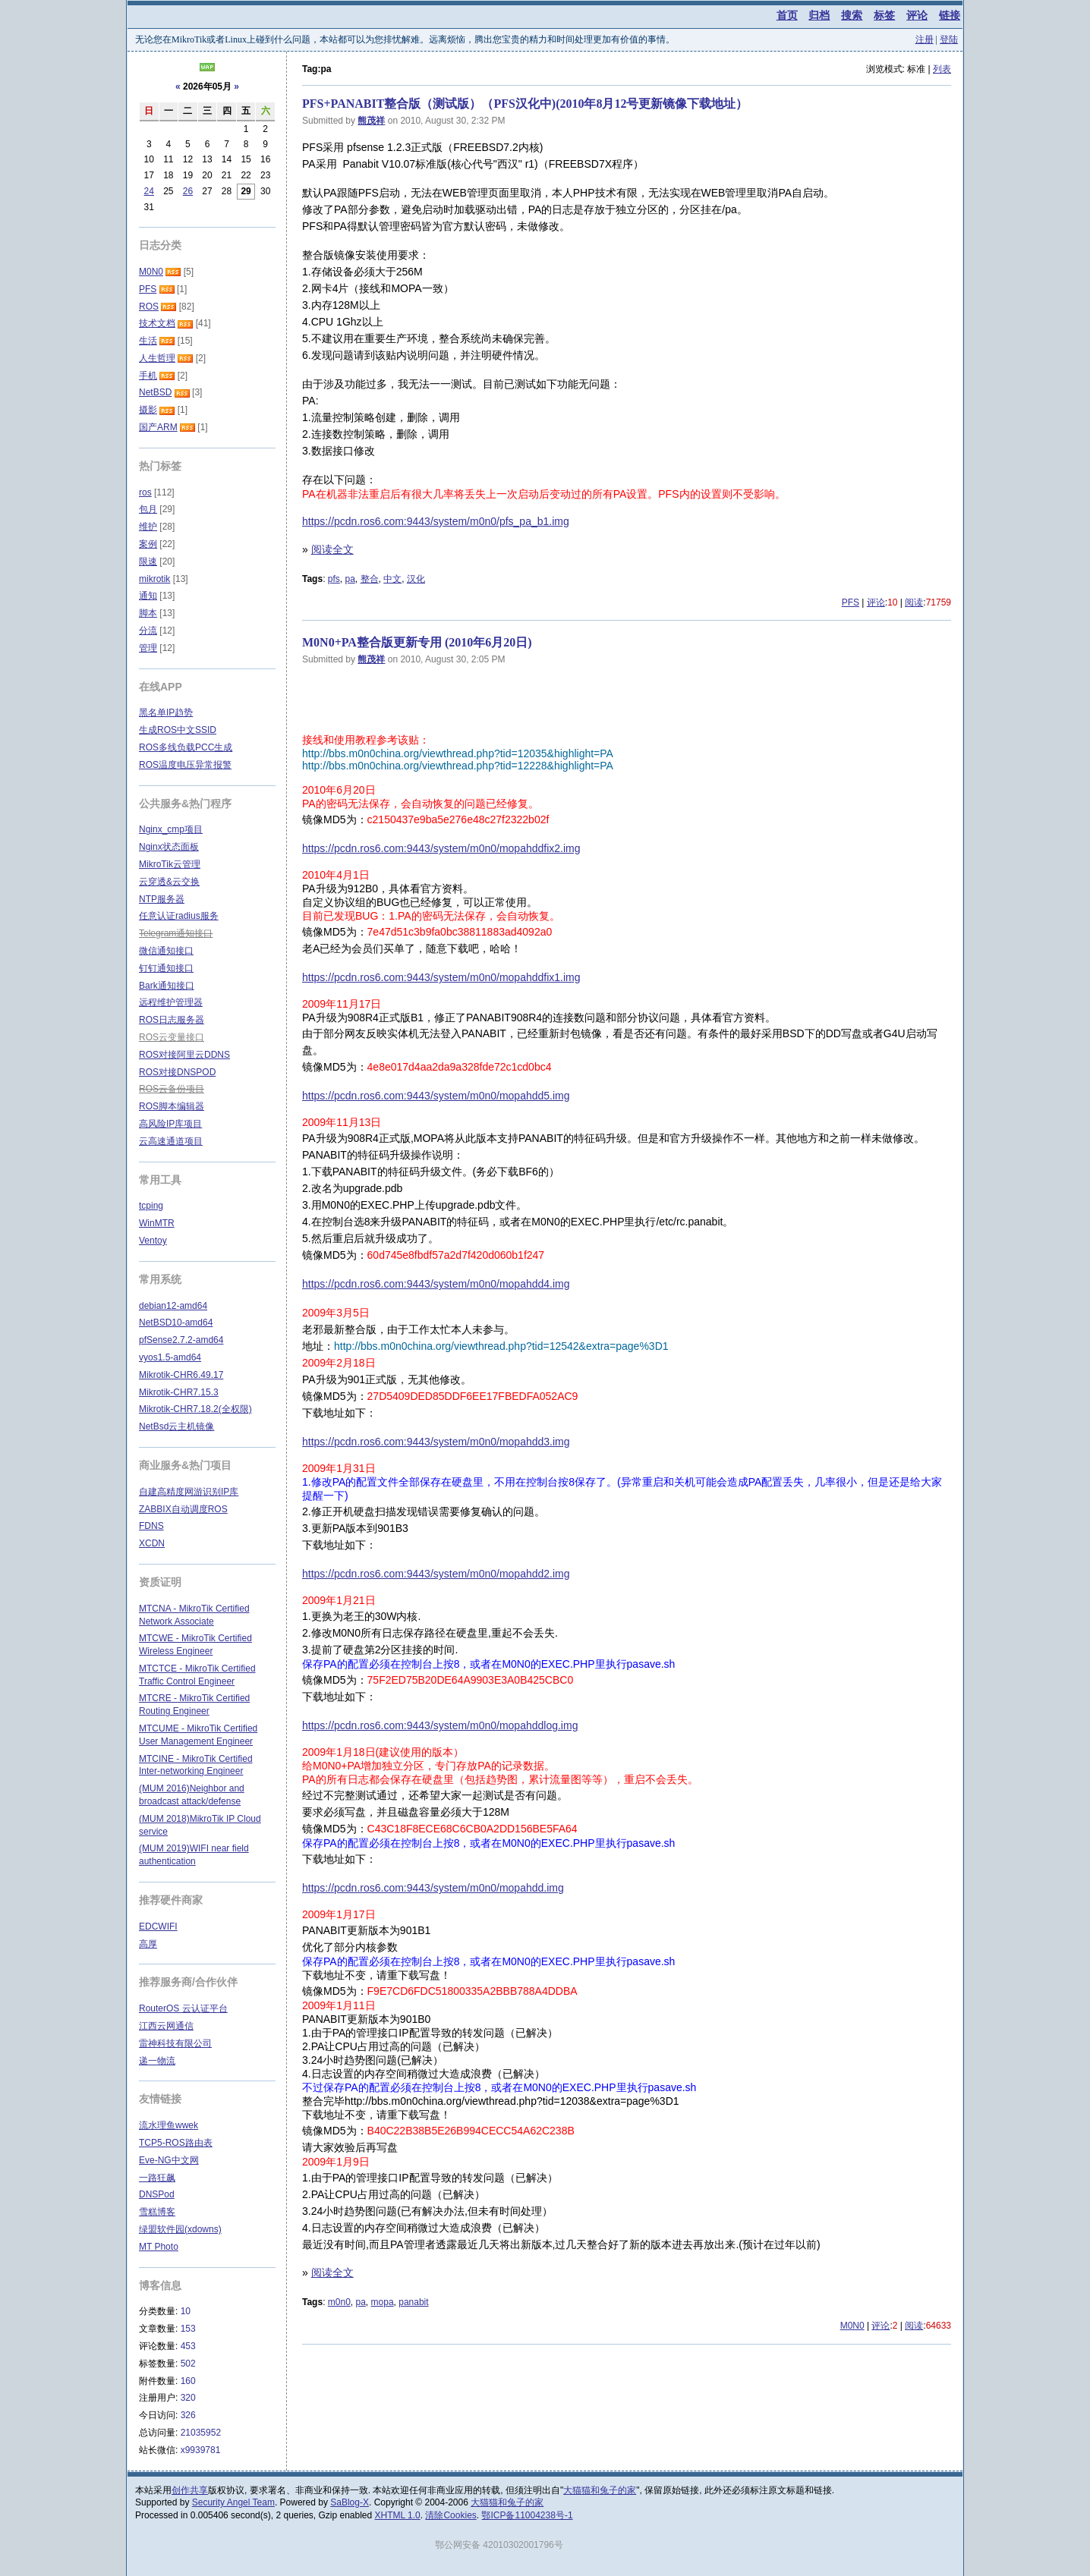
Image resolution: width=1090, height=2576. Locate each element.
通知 (148, 595)
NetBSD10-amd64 (176, 1322)
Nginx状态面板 (169, 846)
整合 (370, 579)
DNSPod (157, 2194)
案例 (148, 544)
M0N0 (852, 2325)
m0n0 (339, 2302)
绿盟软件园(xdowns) (180, 2229)
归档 (819, 15)
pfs (334, 579)
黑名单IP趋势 (166, 712)
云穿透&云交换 (169, 881)
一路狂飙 (157, 2177)
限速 (148, 561)
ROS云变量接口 (171, 1037)
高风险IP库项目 (170, 1123)
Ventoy (153, 1240)
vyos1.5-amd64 (170, 1357)
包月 (148, 509)
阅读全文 (332, 549)
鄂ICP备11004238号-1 (526, 2515)
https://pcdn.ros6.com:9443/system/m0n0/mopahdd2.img (436, 1574)
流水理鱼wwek (168, 2125)
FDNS (151, 1526)
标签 (884, 15)
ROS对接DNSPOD (177, 1072)
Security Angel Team (233, 2502)
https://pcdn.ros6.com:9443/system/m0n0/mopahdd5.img (436, 1096)
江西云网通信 (166, 2026)
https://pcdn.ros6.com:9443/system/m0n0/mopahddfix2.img (441, 848)
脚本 (148, 613)
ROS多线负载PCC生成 (185, 747)
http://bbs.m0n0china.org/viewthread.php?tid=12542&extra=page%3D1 (501, 1346)
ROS (149, 306)
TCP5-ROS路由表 (176, 2142)
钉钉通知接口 (166, 968)
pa (349, 579)
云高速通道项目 (171, 1141)
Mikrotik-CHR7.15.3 (179, 1392)
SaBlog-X (349, 2502)
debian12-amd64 (173, 1306)
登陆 (949, 39)
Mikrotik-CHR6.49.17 (181, 1375)
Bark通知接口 (166, 985)
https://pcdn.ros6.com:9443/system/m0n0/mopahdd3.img (436, 1442)
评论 (917, 15)
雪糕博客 (157, 2211)
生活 (148, 340)
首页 (787, 15)
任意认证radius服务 (179, 916)
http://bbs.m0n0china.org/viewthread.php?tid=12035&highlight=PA (457, 753)
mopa (382, 2302)
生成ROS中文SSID (177, 730)
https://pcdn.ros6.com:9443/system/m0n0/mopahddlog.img (440, 1725)
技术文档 (157, 323)
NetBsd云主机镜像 (176, 1426)
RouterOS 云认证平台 (183, 2008)
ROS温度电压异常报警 (185, 765)
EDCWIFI (158, 1926)
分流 (148, 630)
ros (145, 492)
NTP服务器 (161, 899)
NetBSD (155, 392)
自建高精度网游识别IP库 (188, 1491)
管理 (148, 648)
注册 (924, 39)
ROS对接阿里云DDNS (184, 1054)
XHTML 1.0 (398, 2515)
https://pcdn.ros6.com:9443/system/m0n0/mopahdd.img (433, 1888)
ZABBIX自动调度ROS (183, 1509)
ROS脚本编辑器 (171, 1106)
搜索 (851, 15)
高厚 (148, 1944)
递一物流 (157, 2060)
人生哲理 (157, 358)
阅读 (914, 602)
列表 (942, 69)
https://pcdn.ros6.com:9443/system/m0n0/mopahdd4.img (436, 1284)
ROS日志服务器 (171, 1019)
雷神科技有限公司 (175, 2043)
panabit (413, 2302)
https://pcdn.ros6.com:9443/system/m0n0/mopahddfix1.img (441, 977)
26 (188, 191)
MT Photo (158, 2246)
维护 (148, 526)
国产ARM (158, 427)
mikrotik (154, 579)
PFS (850, 602)
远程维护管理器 (171, 1002)
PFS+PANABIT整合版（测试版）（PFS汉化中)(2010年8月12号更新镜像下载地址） (525, 103)
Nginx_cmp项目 (171, 829)
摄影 (148, 409)
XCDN (152, 1543)
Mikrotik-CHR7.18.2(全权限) (195, 1409)
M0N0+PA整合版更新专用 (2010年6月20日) (417, 642)
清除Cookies (450, 2515)
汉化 (416, 579)
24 (149, 191)
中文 (392, 579)
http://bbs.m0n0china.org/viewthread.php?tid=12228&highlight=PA (457, 766)
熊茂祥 (371, 120)
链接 (949, 15)
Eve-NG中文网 (169, 2160)
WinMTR (157, 1223)
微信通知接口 (166, 950)
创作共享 (190, 2490)
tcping (151, 1205)
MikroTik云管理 (169, 864)
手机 (148, 375)
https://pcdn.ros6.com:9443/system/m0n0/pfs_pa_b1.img (435, 521)
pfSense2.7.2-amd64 (181, 1340)
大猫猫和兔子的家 (599, 2490)
